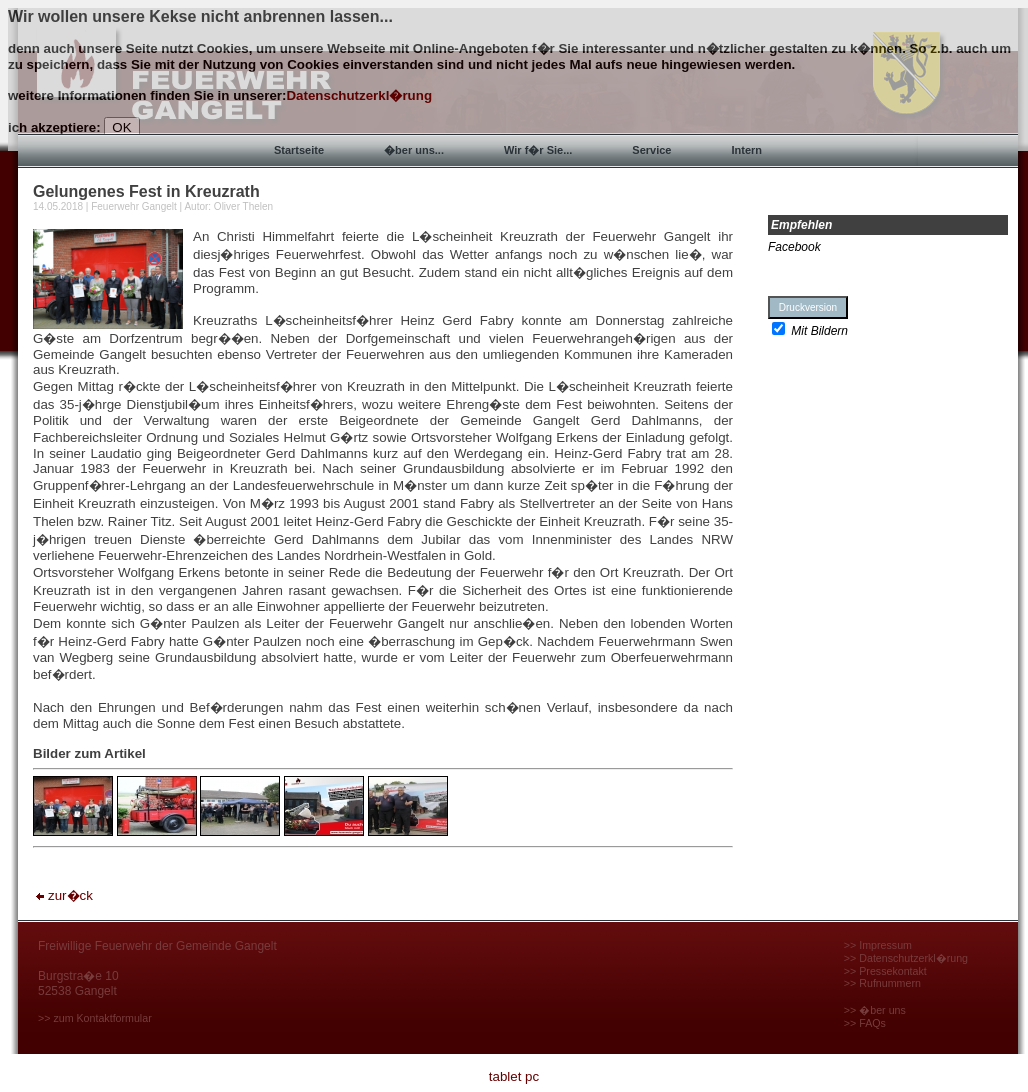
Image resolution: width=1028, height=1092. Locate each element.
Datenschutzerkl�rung (359, 95)
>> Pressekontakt (885, 971)
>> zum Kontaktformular (95, 1018)
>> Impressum (878, 945)
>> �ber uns (875, 1010)
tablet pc (514, 1076)
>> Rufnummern (882, 983)
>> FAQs (865, 1023)
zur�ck (63, 895)
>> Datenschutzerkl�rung (906, 958)
